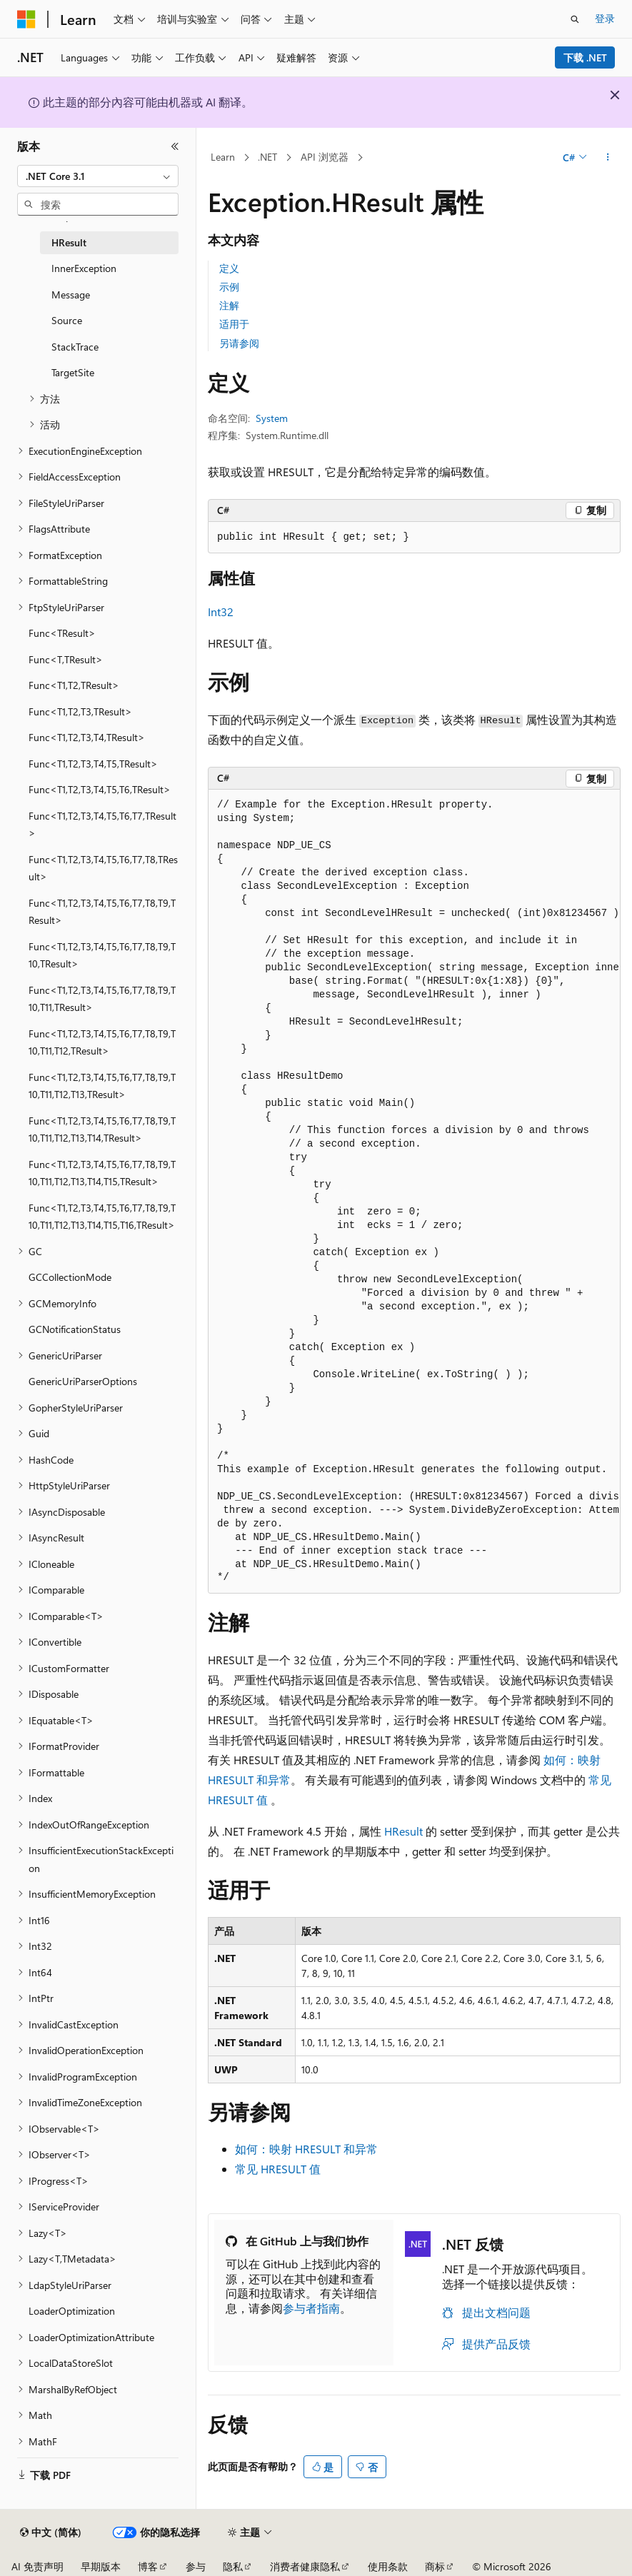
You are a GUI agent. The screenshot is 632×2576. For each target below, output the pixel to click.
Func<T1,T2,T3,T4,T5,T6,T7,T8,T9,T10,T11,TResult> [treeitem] (102, 999)
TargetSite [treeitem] (72, 372)
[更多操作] (608, 157)
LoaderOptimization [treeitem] (72, 2311)
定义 (229, 268)
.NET (267, 156)
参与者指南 (311, 2307)
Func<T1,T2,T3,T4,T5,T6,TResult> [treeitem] (100, 789)
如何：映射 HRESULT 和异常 (306, 2148)
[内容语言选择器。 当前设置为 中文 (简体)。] (50, 2532)
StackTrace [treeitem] (75, 346)
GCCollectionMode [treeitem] (70, 1277)
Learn (223, 156)
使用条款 (388, 2566)
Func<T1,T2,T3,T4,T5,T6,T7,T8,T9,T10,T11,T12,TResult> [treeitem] (102, 1042)
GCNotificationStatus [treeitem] (75, 1329)
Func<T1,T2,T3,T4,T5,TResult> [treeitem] (93, 763)
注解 (229, 305)
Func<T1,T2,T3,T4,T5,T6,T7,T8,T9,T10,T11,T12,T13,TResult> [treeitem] (102, 1086)
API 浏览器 (324, 156)
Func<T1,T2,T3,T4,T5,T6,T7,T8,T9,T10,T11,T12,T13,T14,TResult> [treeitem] (102, 1129)
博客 (148, 2566)
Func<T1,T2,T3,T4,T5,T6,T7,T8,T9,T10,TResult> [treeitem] (102, 955)
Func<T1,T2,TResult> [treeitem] (74, 685)
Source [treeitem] (66, 320)
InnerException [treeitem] (83, 268)
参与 (196, 2566)
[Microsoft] (26, 19)
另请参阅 (239, 343)
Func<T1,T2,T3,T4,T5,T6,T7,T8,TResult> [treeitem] (103, 868)
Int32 (221, 611)
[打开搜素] (575, 19)
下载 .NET (585, 57)
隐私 (233, 2566)
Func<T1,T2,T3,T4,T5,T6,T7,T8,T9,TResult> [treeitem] (102, 911)
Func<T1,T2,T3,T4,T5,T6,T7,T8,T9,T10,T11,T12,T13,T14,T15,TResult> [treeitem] (102, 1173)
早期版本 (101, 2566)
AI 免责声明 (37, 2566)
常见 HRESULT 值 (278, 2168)
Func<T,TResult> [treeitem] (66, 659)
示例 (229, 286)
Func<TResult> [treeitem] (62, 633)
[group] (414, 1192)
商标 (435, 2566)
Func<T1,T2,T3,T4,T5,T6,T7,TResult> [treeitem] (102, 824)
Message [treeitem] (70, 294)
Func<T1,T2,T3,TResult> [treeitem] (80, 711)
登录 (605, 18)
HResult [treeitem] (68, 242)
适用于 (234, 324)
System (272, 418)
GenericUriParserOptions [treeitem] (83, 1381)
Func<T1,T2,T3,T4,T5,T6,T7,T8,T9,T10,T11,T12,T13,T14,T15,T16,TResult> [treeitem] (102, 1216)
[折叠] (175, 146)
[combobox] (98, 176)
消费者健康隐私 (305, 2566)
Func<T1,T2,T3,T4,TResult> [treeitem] (87, 737)
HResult (403, 1830)
